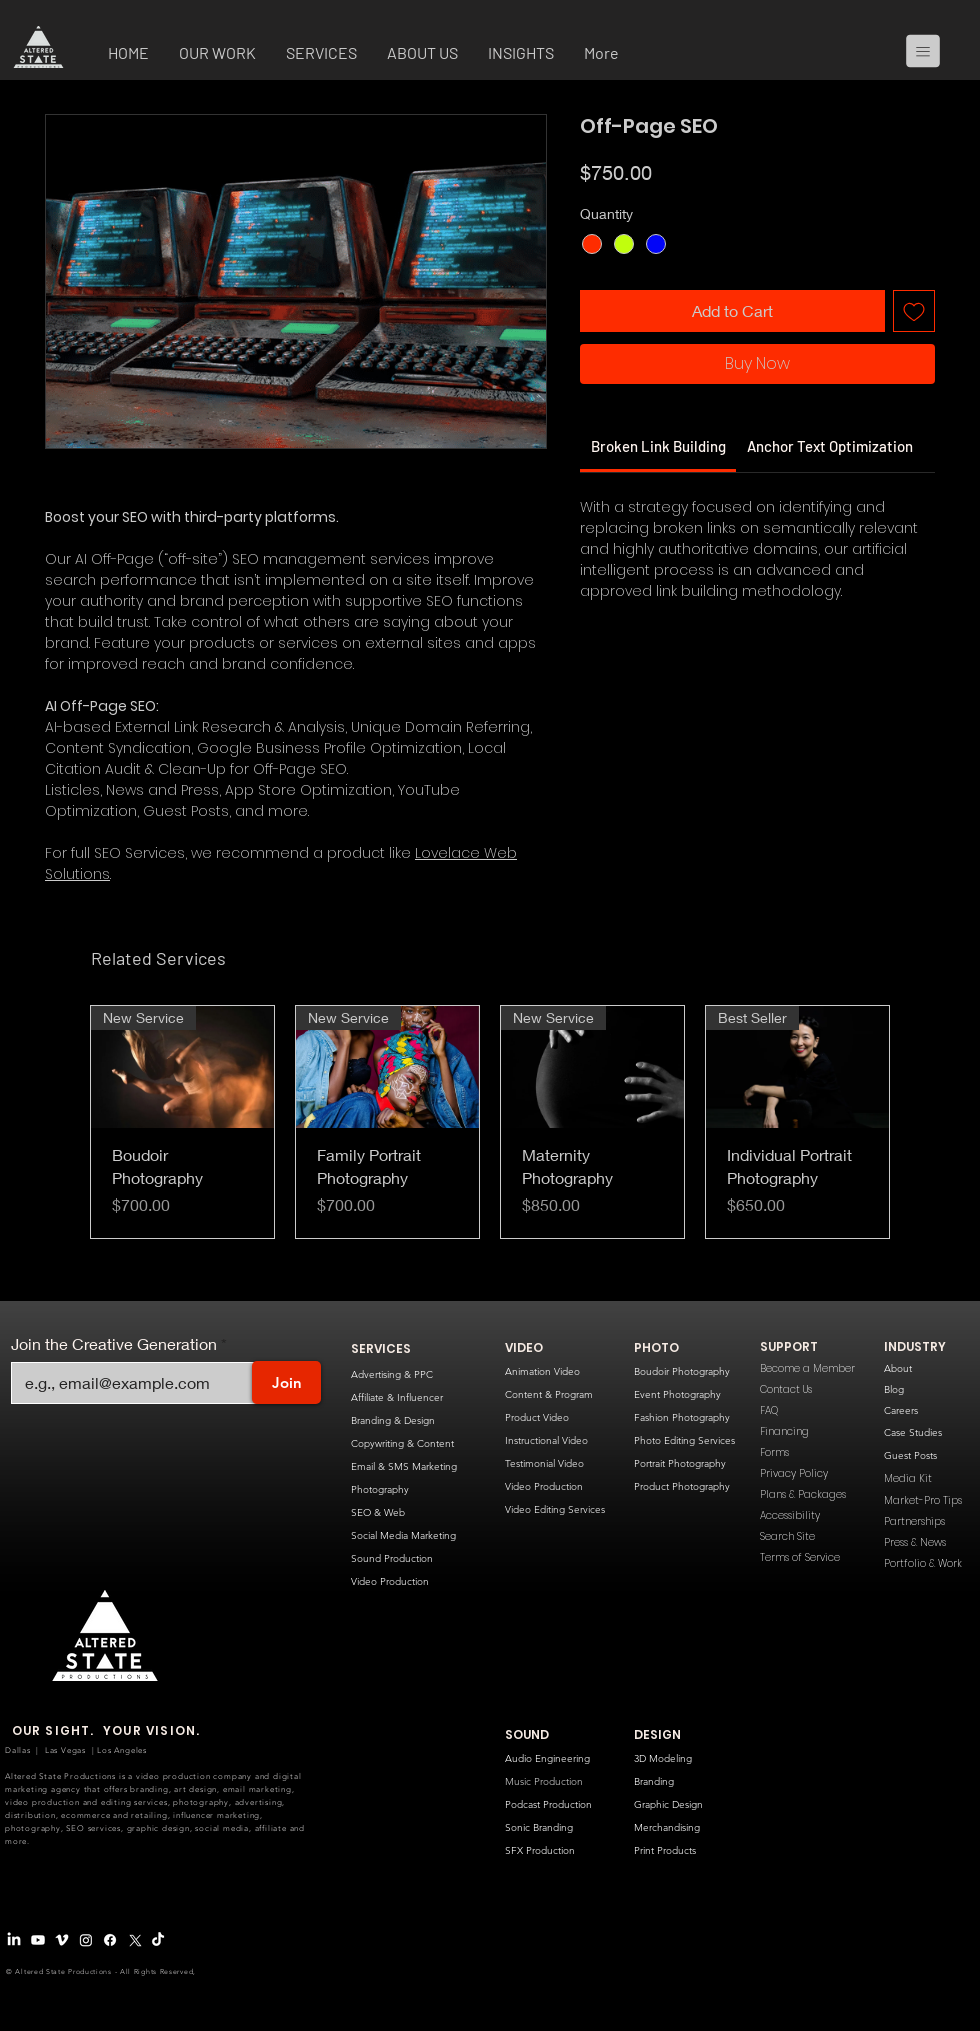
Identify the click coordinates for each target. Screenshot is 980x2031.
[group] (490, 1122)
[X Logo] (134, 1940)
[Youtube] (38, 1940)
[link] (658, 446)
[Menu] (931, 51)
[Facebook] (110, 1940)
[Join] (286, 1382)
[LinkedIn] (14, 1940)
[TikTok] (158, 1940)
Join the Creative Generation (114, 1344)
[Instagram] (86, 1940)
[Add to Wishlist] (914, 311)
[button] (217, 55)
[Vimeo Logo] (62, 1940)
